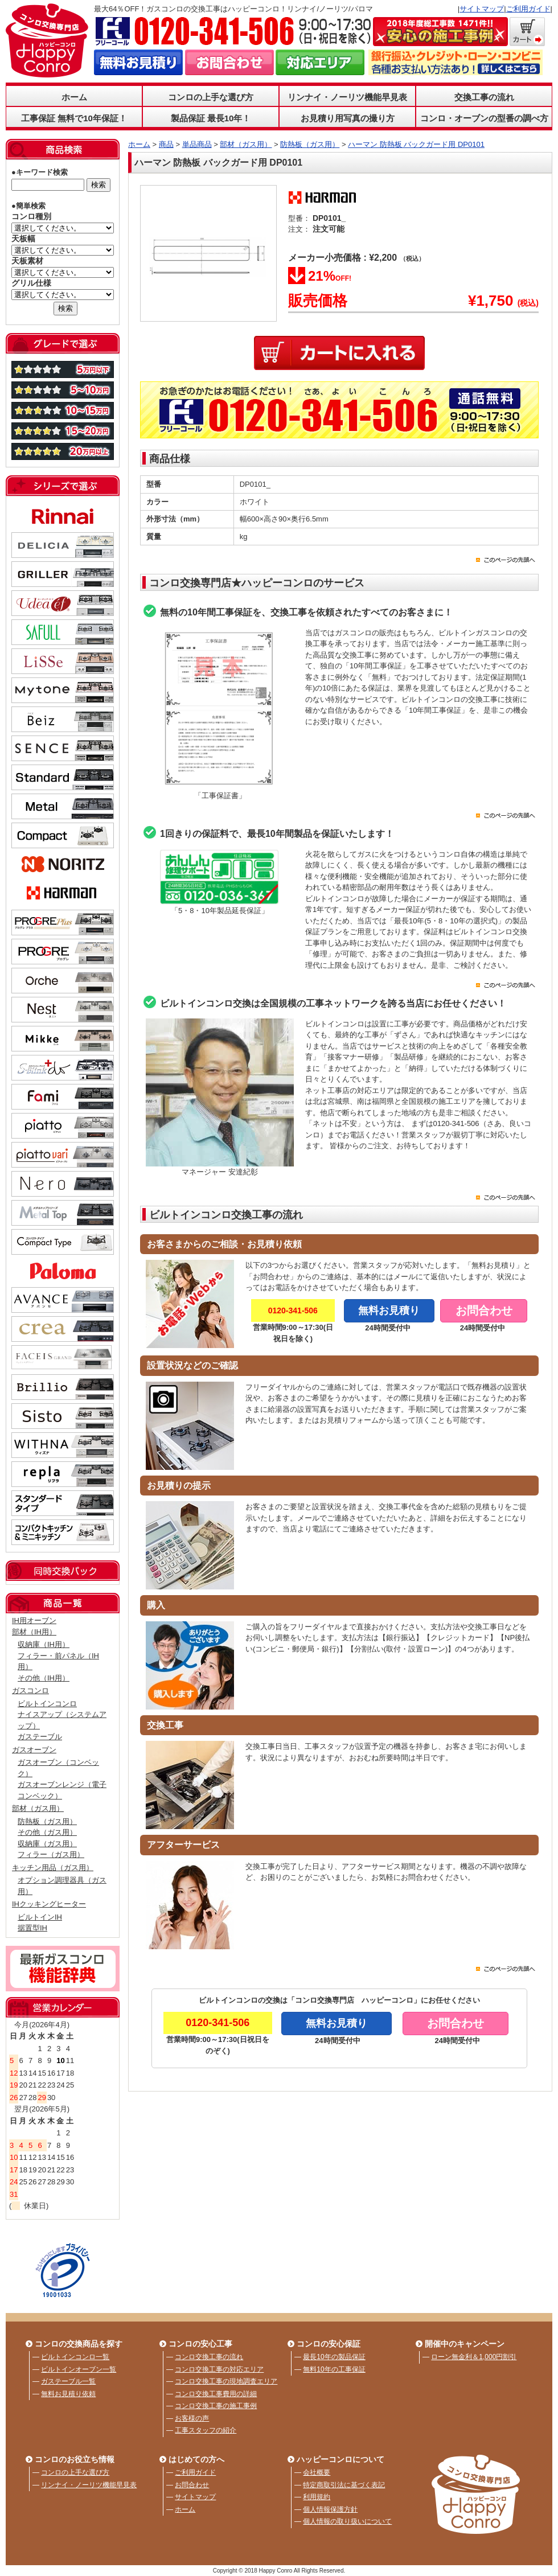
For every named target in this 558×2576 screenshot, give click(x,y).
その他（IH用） (43, 1678)
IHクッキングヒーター (49, 1904)
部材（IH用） (34, 1632)
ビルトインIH (40, 1917)
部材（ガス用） (38, 1808)
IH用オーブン (34, 1620)
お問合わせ (192, 2485)
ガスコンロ (30, 1690)
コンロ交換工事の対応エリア (219, 2369)
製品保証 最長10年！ (211, 118)
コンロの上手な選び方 (210, 97)
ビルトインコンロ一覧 (75, 2357)
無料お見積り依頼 (68, 2394)
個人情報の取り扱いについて (347, 2521)
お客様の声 (192, 2418)
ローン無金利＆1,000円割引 (473, 2357)
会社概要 (316, 2472)
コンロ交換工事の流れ (209, 2357)
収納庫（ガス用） (47, 1843)
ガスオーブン (34, 1749)
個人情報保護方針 (330, 2509)
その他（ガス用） (47, 1832)
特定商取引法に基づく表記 (344, 2485)
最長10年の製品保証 (334, 2357)
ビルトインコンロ (47, 1703)
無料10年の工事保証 (334, 2369)
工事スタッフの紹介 (205, 2430)
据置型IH (32, 1928)
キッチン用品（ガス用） (52, 1867)
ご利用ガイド (528, 9)
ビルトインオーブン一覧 (78, 2369)
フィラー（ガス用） (51, 1854)
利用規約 (316, 2497)
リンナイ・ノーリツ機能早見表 (347, 97)
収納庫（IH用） (43, 1644)
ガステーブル (40, 1736)
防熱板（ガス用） (47, 1821)
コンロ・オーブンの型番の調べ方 (484, 118)
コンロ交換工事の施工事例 (216, 2406)
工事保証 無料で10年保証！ (74, 118)
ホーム (74, 97)
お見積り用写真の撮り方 (348, 118)
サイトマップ (481, 9)
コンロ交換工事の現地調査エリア (226, 2381)
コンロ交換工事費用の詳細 (216, 2394)
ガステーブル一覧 (68, 2381)
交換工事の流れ (484, 97)
